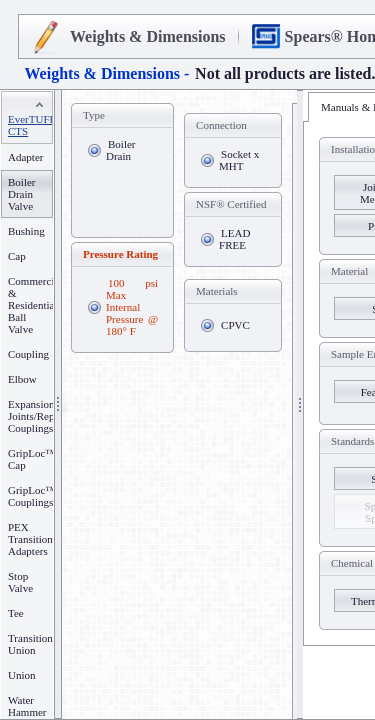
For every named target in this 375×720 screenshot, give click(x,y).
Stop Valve (20, 582)
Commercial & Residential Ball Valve (35, 305)
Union (22, 675)
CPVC (235, 325)
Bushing (26, 231)
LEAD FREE (234, 239)
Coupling (28, 354)
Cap (17, 256)
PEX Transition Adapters (30, 539)
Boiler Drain (121, 150)
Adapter (25, 157)
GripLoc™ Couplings (32, 496)
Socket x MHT (239, 160)
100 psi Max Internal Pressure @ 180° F (132, 307)
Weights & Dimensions (148, 36)
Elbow (22, 379)
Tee (16, 613)
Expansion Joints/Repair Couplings (37, 416)
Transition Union (30, 644)
